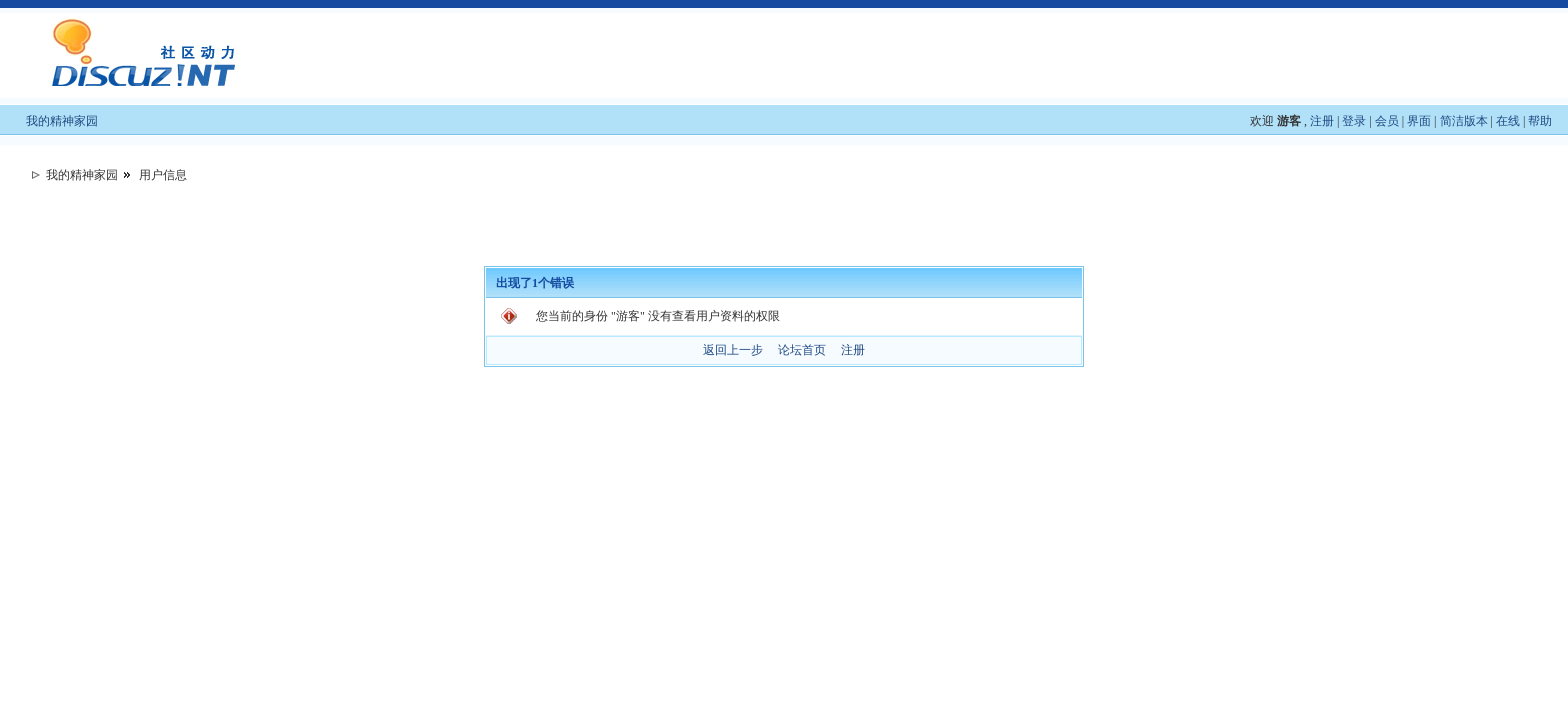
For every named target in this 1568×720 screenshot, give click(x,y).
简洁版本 (1464, 121)
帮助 (1540, 121)
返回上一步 (733, 350)
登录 (1354, 121)
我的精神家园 (62, 121)
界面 (1419, 121)
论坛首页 (802, 350)
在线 (1508, 121)
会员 (1387, 121)
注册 (1322, 121)
